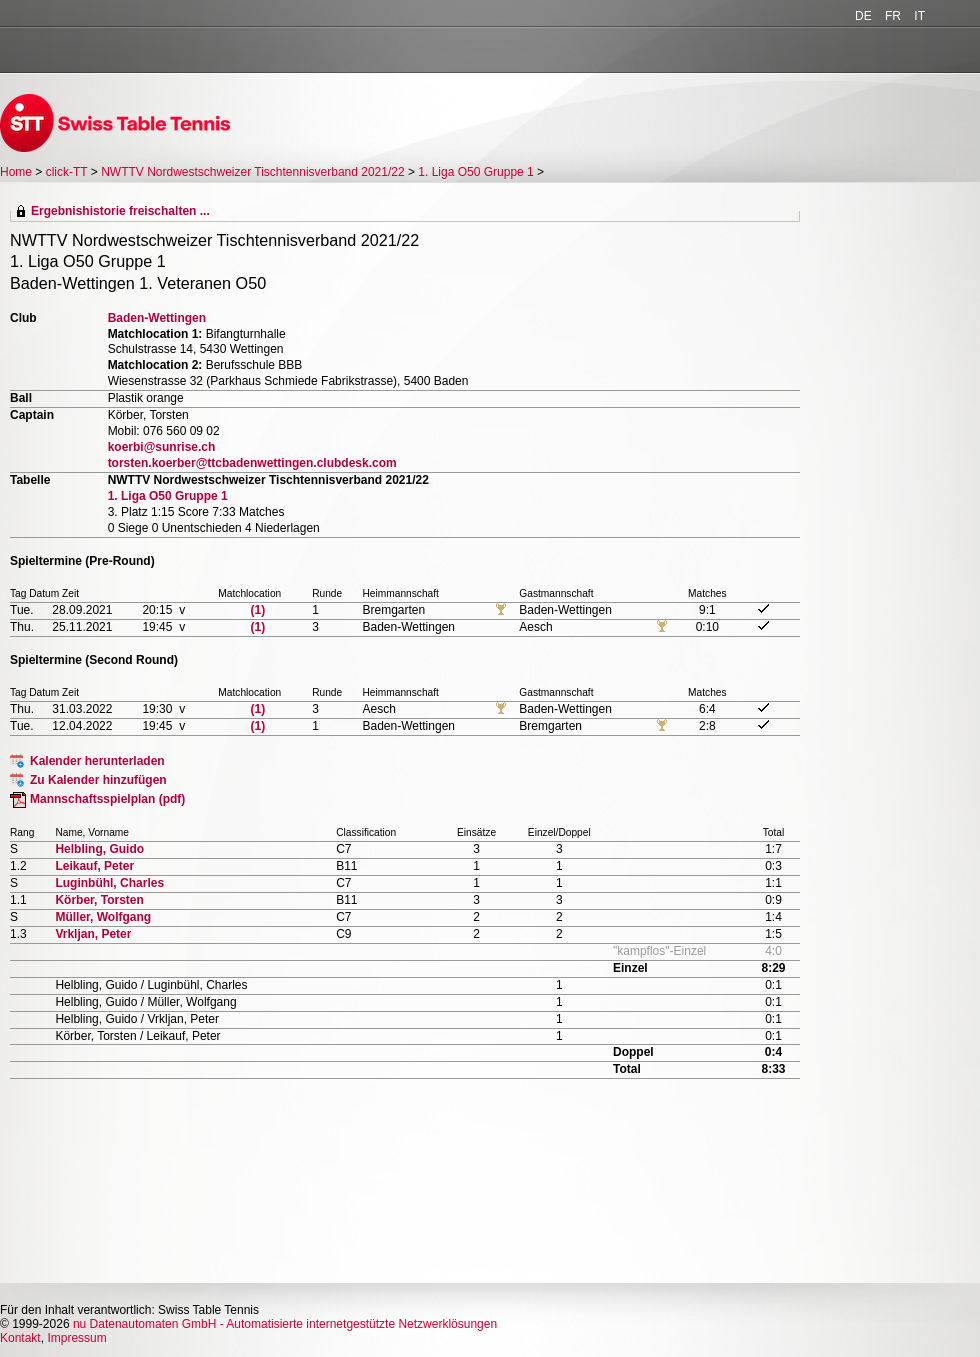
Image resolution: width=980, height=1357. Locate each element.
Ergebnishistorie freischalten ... (120, 211)
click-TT (67, 172)
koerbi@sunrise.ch (162, 447)
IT (919, 16)
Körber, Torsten (99, 900)
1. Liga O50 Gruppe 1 (475, 172)
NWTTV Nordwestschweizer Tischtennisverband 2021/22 (252, 172)
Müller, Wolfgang (103, 917)
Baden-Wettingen (157, 318)
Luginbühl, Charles (109, 883)
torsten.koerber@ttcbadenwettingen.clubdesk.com (252, 463)
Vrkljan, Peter (93, 934)
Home (16, 172)
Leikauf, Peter (94, 866)
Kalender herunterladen (97, 761)
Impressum (76, 1338)
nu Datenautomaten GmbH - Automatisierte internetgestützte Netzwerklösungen (285, 1324)
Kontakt (20, 1338)
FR (893, 16)
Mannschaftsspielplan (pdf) (107, 799)
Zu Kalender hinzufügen (98, 780)
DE (863, 16)
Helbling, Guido (99, 849)
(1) (258, 610)
